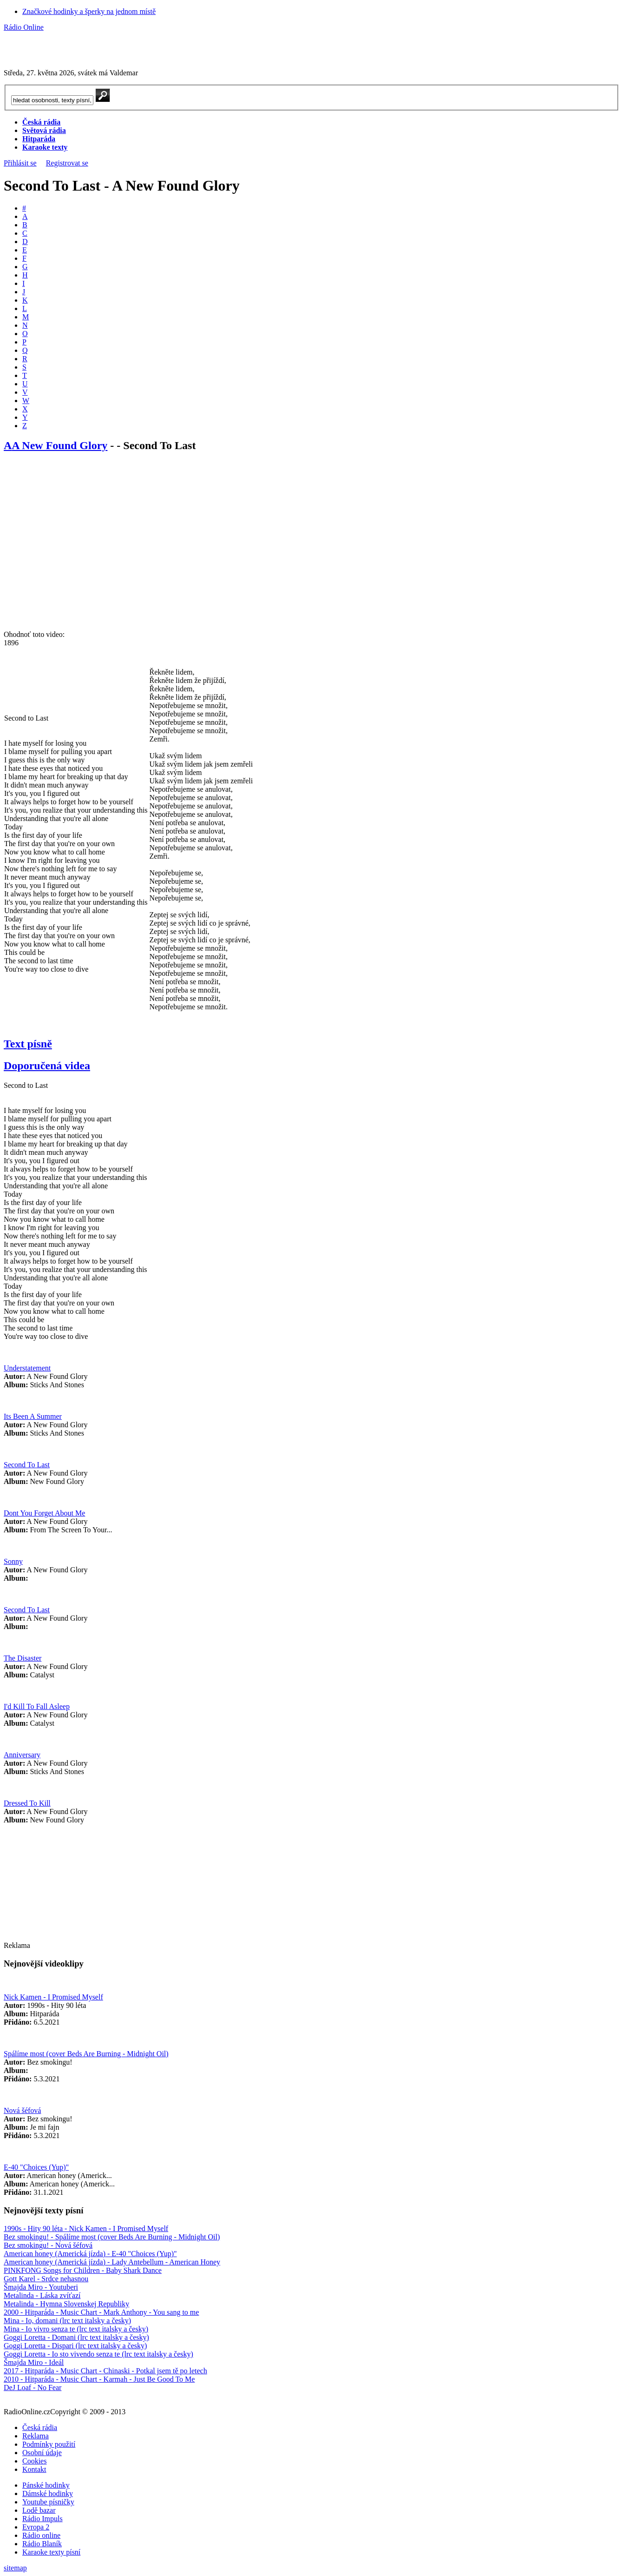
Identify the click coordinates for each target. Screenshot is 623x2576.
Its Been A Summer (33, 1416)
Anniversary (22, 1755)
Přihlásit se (20, 163)
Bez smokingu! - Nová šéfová (48, 2245)
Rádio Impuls (42, 2519)
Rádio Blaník (42, 2544)
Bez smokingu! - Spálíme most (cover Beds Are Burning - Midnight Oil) (112, 2237)
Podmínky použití (48, 2444)
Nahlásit (331, 2396)
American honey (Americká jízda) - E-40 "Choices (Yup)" (90, 2254)
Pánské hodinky (46, 2485)
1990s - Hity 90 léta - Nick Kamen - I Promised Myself (86, 2228)
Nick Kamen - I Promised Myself (53, 1997)
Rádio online (41, 2535)
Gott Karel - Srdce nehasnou (46, 2279)
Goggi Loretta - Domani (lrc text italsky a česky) (76, 2337)
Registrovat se (67, 163)
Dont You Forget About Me (44, 1513)
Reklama (35, 2436)
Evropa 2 (35, 2527)
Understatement (27, 1368)
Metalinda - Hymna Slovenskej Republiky (66, 2304)
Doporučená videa (47, 1066)
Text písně (28, 1044)
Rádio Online (24, 27)
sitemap (15, 2568)
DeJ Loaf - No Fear (32, 2387)
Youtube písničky (48, 2502)
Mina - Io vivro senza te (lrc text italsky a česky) (76, 2329)
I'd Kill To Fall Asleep (37, 1706)
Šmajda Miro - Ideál (34, 2362)
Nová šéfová (22, 2110)
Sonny (13, 1561)
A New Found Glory (59, 445)
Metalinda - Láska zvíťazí (42, 2295)
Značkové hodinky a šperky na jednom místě (89, 11)
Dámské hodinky (47, 2493)
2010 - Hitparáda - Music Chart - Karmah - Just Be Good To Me (99, 2379)
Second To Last (27, 1465)
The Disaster (22, 1658)
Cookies (34, 2461)
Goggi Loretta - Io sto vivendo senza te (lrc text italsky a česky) (98, 2354)
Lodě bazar (39, 2510)
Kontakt (34, 2469)
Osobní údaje (42, 2453)
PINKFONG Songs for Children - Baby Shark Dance (83, 2270)
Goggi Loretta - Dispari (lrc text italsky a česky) (75, 2346)
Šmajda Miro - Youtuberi (41, 2287)
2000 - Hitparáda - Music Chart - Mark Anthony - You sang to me (101, 2312)
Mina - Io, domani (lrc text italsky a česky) (67, 2320)
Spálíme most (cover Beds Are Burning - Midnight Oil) (86, 2054)
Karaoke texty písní (51, 2552)
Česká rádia (39, 2427)
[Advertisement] (112, 46)
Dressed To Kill (27, 1803)
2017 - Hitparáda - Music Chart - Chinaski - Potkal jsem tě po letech (105, 2371)
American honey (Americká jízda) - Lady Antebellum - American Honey (112, 2262)
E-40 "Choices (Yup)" (36, 2167)
